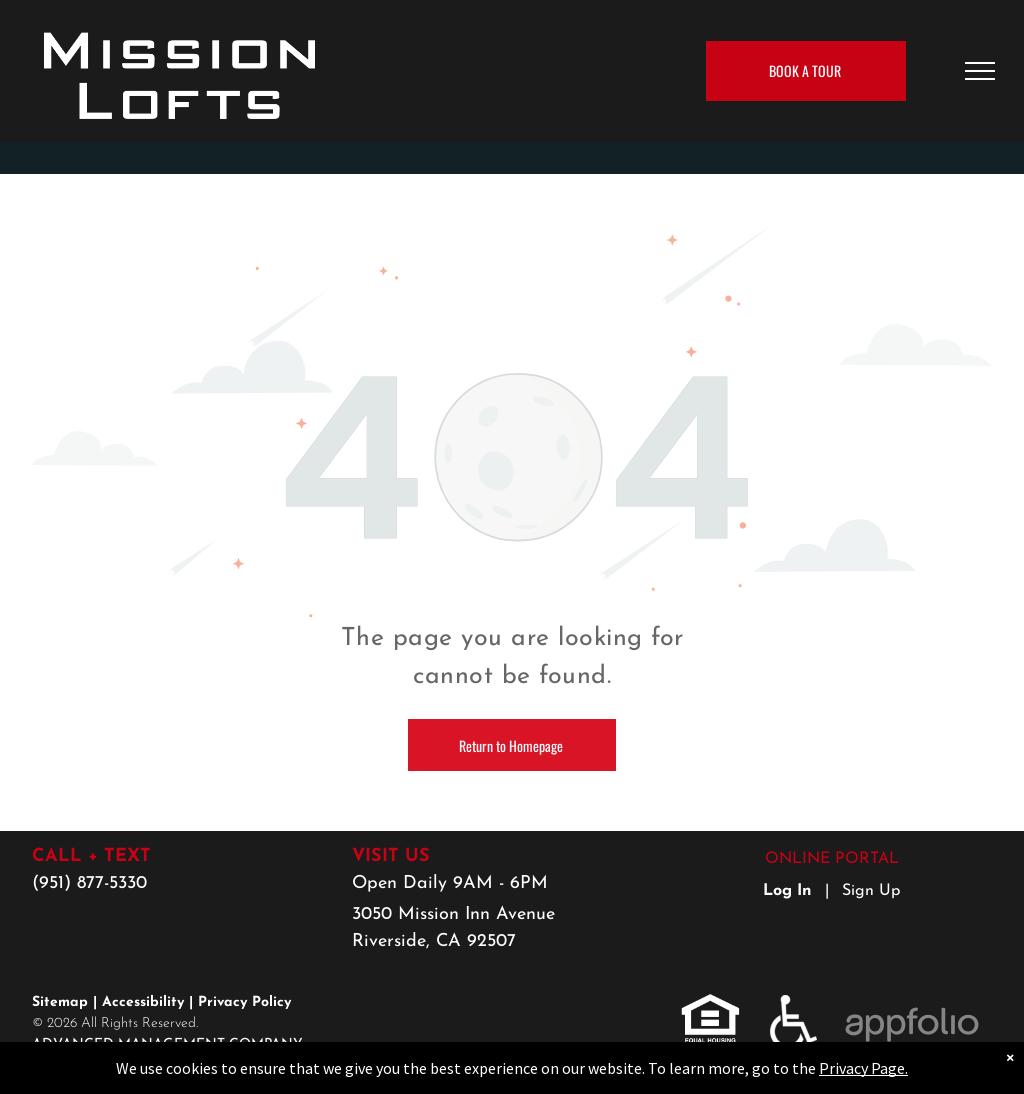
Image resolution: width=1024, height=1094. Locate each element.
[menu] (980, 71)
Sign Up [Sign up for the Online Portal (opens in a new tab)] (871, 891)
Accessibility (143, 1002)
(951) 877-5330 (89, 883)
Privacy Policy (244, 1002)
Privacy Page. (863, 1068)
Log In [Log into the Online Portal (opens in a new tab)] (787, 891)
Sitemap (60, 1002)
